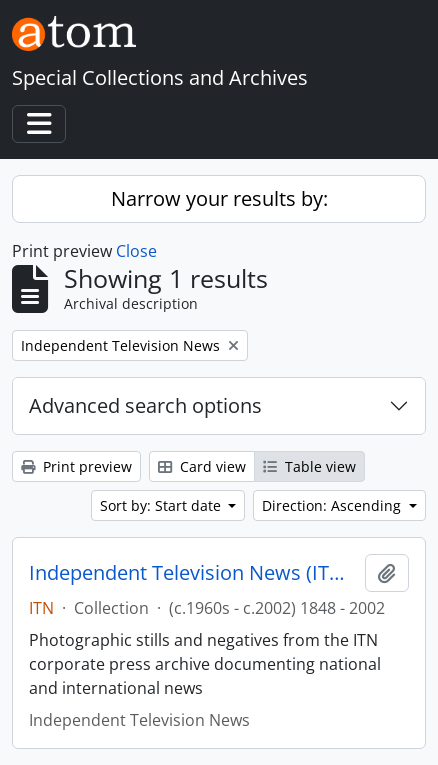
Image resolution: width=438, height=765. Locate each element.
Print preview (76, 466)
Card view (202, 466)
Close (136, 251)
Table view (309, 466)
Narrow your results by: (219, 198)
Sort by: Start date (162, 505)
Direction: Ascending (333, 505)
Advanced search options (145, 405)
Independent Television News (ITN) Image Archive (193, 573)
